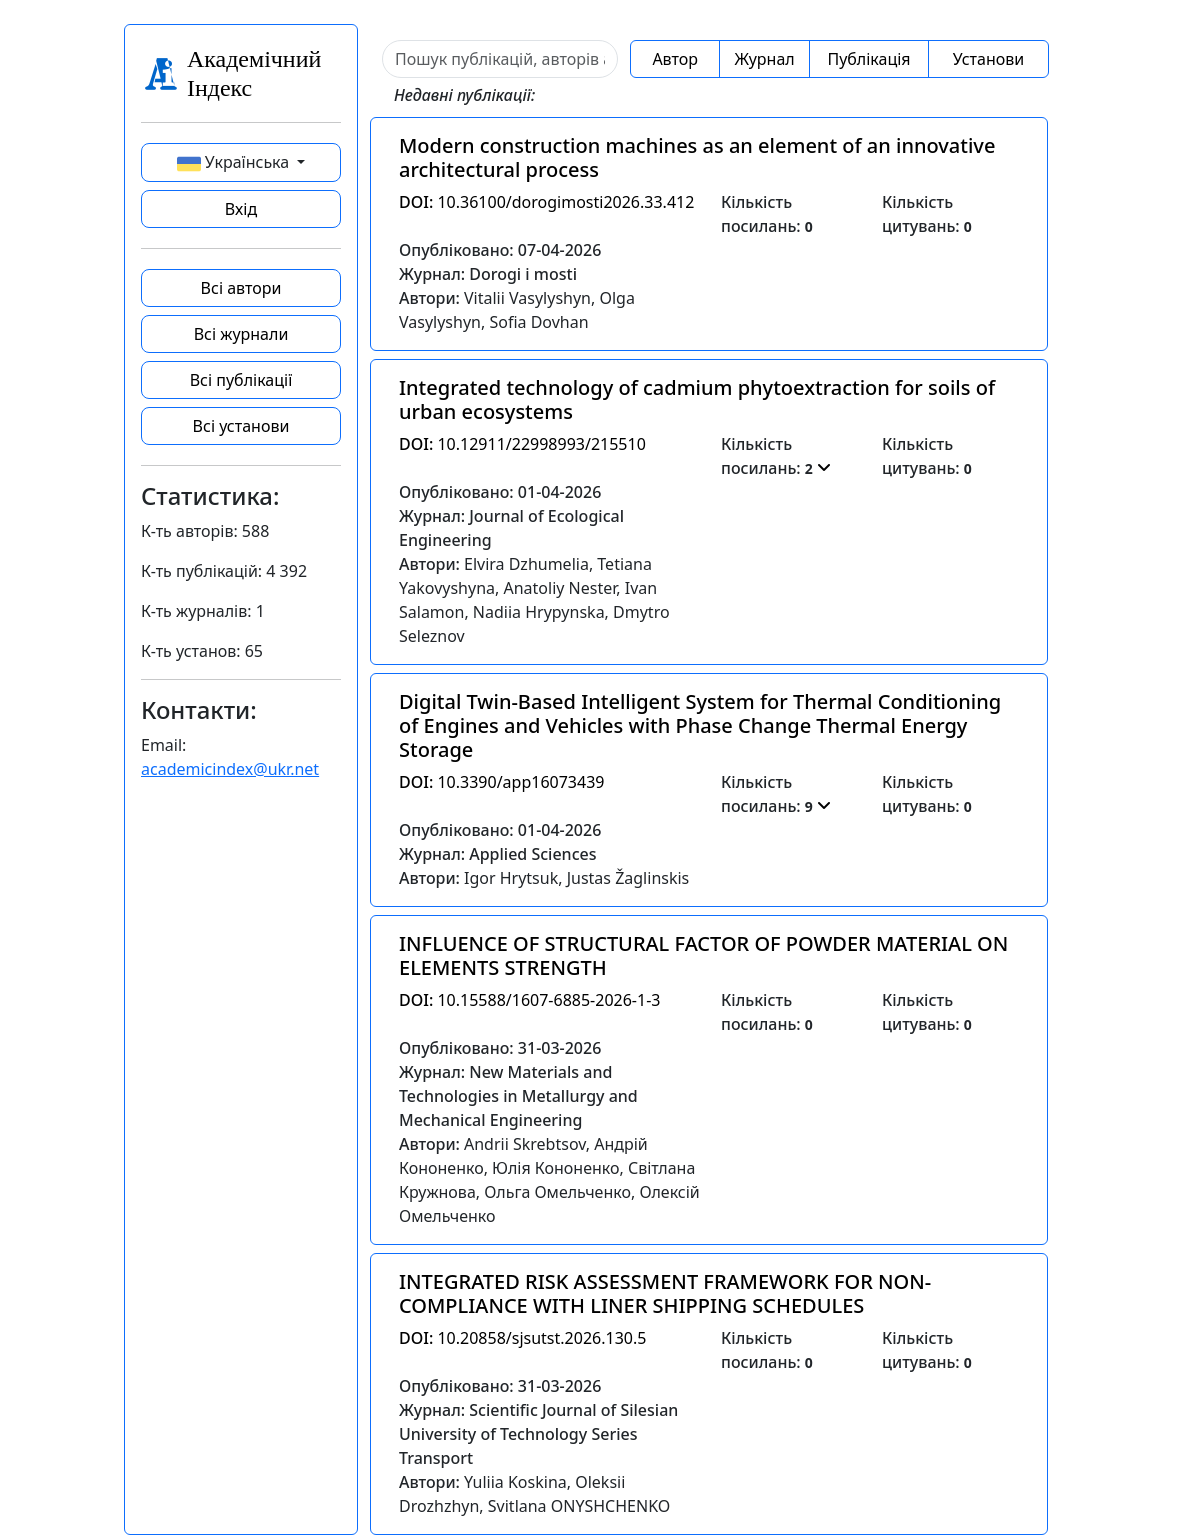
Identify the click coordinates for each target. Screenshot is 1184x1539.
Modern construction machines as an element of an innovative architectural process (697, 157)
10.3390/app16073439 (501, 782)
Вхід (241, 209)
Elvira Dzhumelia (526, 564)
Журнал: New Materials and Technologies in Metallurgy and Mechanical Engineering (518, 1096)
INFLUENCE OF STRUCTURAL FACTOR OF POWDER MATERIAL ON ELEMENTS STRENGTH (703, 955)
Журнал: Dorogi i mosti (488, 274)
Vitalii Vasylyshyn (527, 298)
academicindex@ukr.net (230, 769)
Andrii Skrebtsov (525, 1144)
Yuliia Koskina (515, 1482)
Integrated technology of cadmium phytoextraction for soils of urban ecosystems (697, 399)
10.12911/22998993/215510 (522, 444)
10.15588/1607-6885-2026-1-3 (529, 1000)
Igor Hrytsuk (511, 878)
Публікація (868, 59)
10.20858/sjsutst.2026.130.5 (522, 1338)
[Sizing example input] (500, 59)
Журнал (764, 59)
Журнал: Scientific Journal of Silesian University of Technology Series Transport (538, 1434)
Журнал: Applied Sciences (497, 854)
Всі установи (241, 426)
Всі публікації (241, 380)
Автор (675, 59)
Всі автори (241, 288)
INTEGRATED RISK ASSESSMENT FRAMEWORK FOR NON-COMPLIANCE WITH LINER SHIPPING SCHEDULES (665, 1293)
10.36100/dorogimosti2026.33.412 (546, 202)
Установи (988, 59)
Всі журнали (241, 334)
